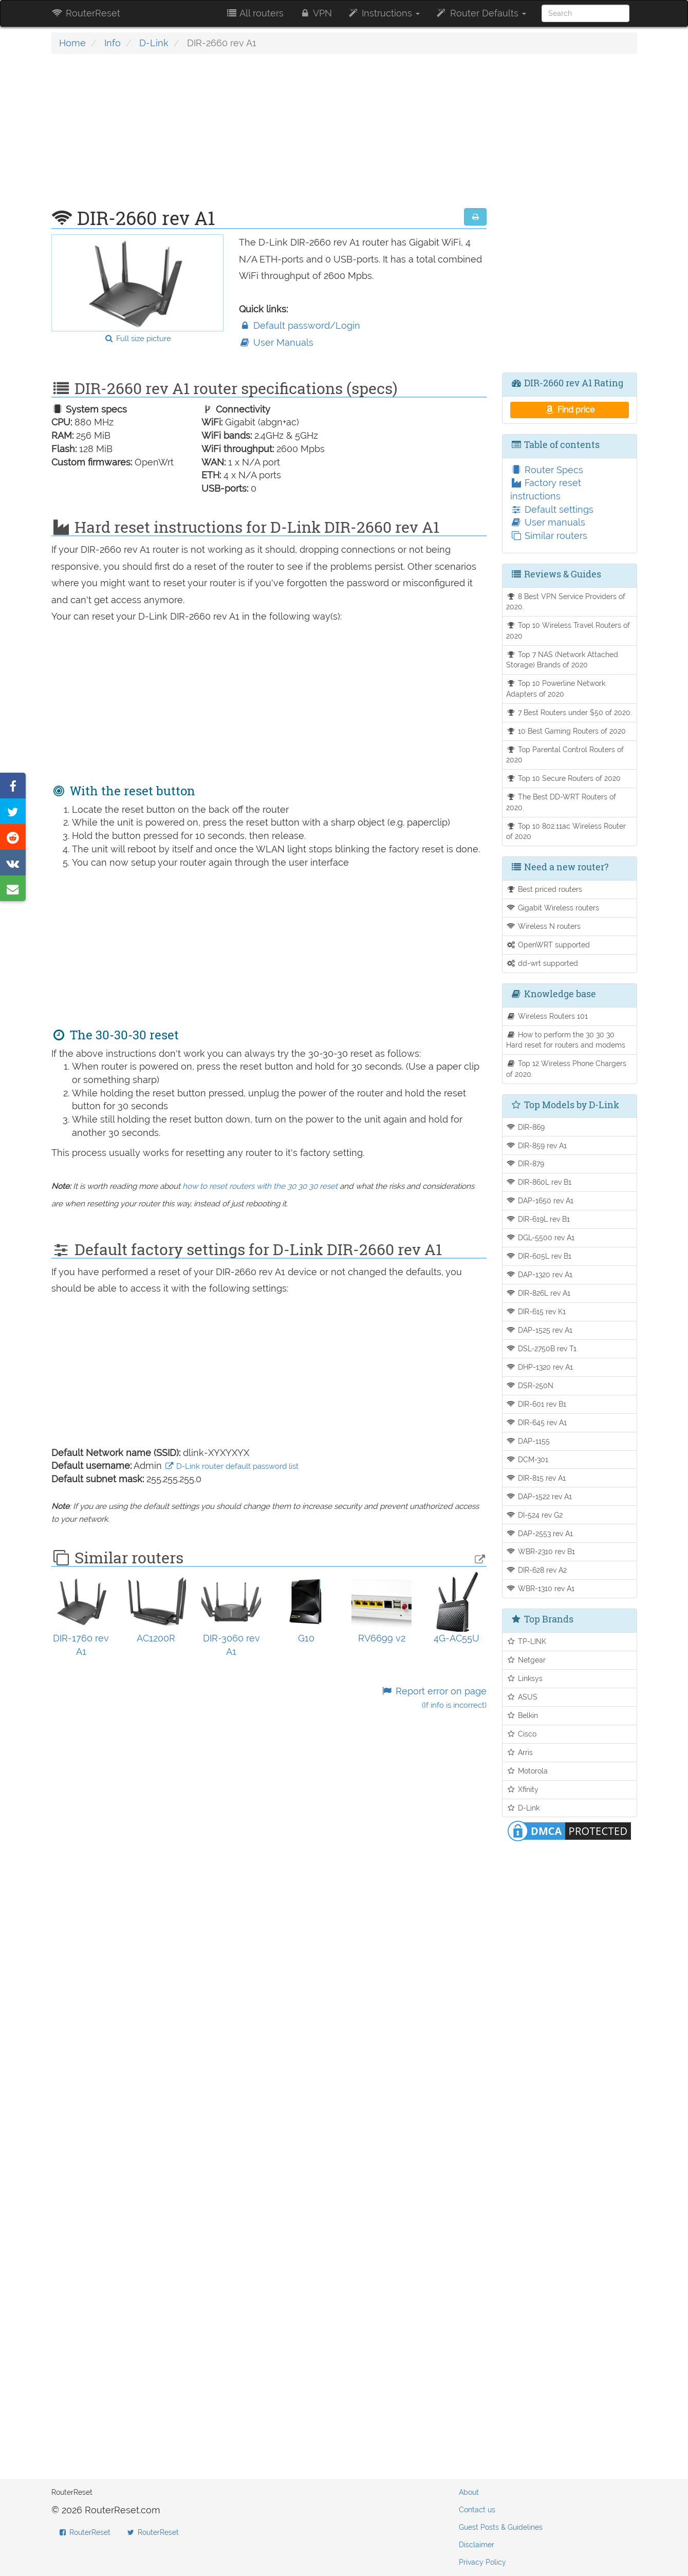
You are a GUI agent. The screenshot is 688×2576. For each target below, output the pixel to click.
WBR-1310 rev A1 (540, 1588)
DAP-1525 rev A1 (539, 1330)
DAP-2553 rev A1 (539, 1533)
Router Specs (546, 469)
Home (72, 43)
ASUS (521, 1696)
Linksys (524, 1678)
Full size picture (137, 338)
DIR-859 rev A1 (536, 1145)
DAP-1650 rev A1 (539, 1200)
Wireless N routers (543, 926)
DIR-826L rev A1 (538, 1293)
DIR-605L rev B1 (538, 1256)
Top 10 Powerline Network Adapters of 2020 (555, 688)
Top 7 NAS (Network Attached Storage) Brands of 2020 (562, 659)
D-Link (154, 43)
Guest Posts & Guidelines (501, 2527)
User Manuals (276, 342)
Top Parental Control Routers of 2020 (565, 754)
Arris (519, 1752)
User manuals (547, 522)
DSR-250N (529, 1385)
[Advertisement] (269, 136)
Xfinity (522, 1789)
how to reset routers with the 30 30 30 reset (260, 1186)
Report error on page (434, 1698)
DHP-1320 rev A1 (539, 1366)
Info (112, 43)
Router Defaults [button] (480, 13)
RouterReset (85, 13)
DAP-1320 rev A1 (539, 1274)
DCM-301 (527, 1459)
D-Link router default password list (231, 1466)
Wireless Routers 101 (547, 1016)
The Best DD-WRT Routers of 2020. (561, 802)
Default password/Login (299, 325)
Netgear (526, 1659)
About (469, 2492)
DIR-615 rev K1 (536, 1311)
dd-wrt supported (542, 963)
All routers (255, 13)
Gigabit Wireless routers (552, 907)
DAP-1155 (528, 1440)
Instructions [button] (383, 13)
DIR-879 (525, 1163)
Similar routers (548, 535)
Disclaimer (476, 2545)
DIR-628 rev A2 (536, 1569)
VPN (315, 13)
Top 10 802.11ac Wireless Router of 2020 (566, 831)
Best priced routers (544, 889)
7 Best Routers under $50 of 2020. (569, 712)
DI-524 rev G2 (534, 1514)
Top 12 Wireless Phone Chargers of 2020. (566, 1068)
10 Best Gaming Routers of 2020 (566, 730)
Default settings (551, 509)
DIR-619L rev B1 (538, 1219)
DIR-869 (525, 1127)
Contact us (477, 2510)
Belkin (522, 1715)
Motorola (527, 1770)
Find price (569, 410)
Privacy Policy (482, 2562)
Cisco (521, 1733)
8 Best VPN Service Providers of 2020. (565, 601)
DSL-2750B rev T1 (541, 1348)
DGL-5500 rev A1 (540, 1237)
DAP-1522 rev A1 (539, 1496)
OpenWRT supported (548, 944)
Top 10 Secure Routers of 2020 (563, 778)
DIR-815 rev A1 (536, 1477)
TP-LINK (526, 1641)
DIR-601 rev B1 (536, 1403)
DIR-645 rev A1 (536, 1422)
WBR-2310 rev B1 (540, 1551)
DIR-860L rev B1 (538, 1182)
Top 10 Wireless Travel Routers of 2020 (568, 630)
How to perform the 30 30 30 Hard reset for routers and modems (565, 1040)
